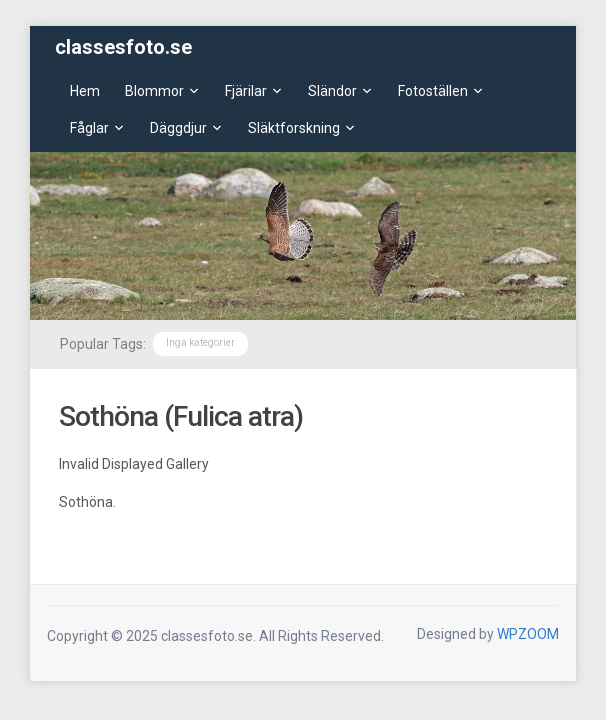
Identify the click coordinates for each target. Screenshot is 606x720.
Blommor (154, 91)
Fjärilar (246, 91)
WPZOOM (528, 634)
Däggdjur (178, 128)
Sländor (332, 91)
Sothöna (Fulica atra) (181, 416)
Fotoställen (433, 91)
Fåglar (89, 128)
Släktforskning (294, 128)
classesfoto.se (123, 47)
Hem (85, 91)
